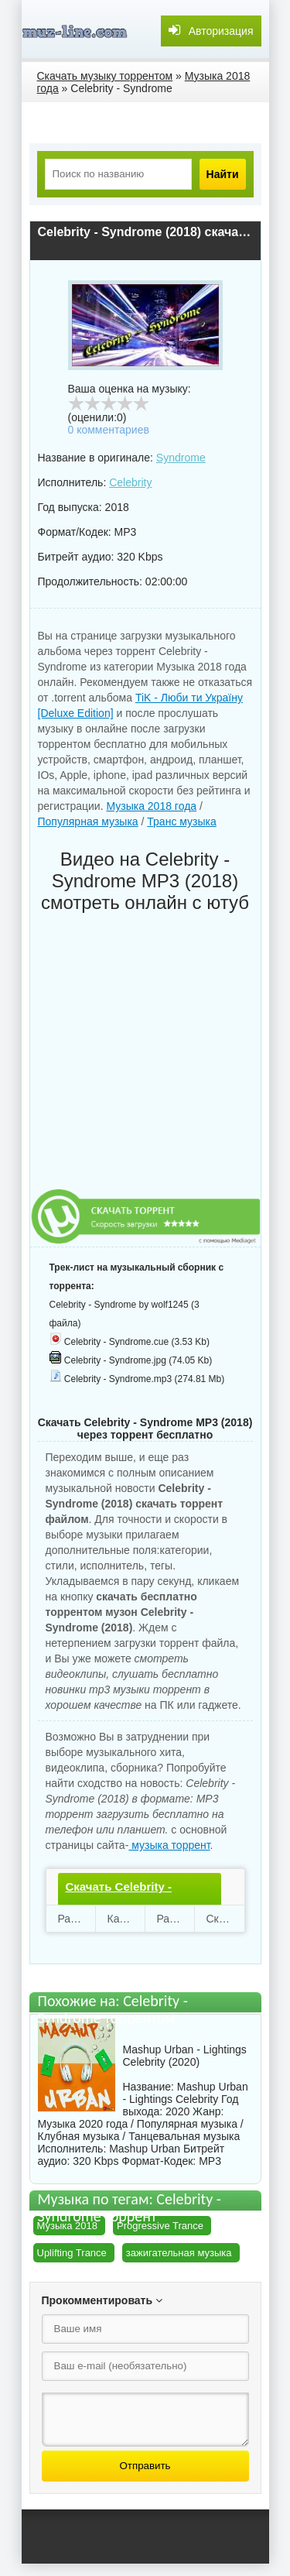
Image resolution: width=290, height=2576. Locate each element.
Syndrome (181, 457)
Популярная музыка (88, 821)
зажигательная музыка (179, 2253)
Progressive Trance (160, 2225)
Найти (222, 174)
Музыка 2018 (67, 2225)
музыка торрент (169, 1845)
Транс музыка (181, 821)
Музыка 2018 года (151, 806)
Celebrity (130, 482)
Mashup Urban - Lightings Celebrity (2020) (185, 2055)
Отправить (144, 2465)
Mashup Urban (144, 2148)
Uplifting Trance (72, 2253)
